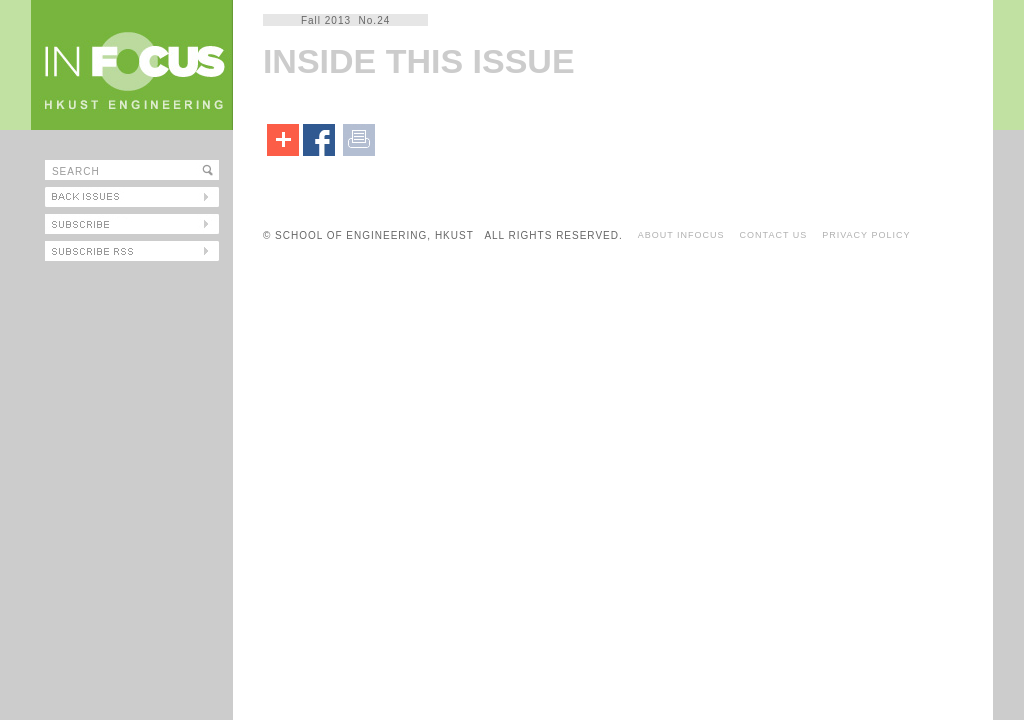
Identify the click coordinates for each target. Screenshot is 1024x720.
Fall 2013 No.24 (345, 20)
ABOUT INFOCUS (681, 235)
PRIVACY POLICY (866, 235)
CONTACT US (774, 235)
